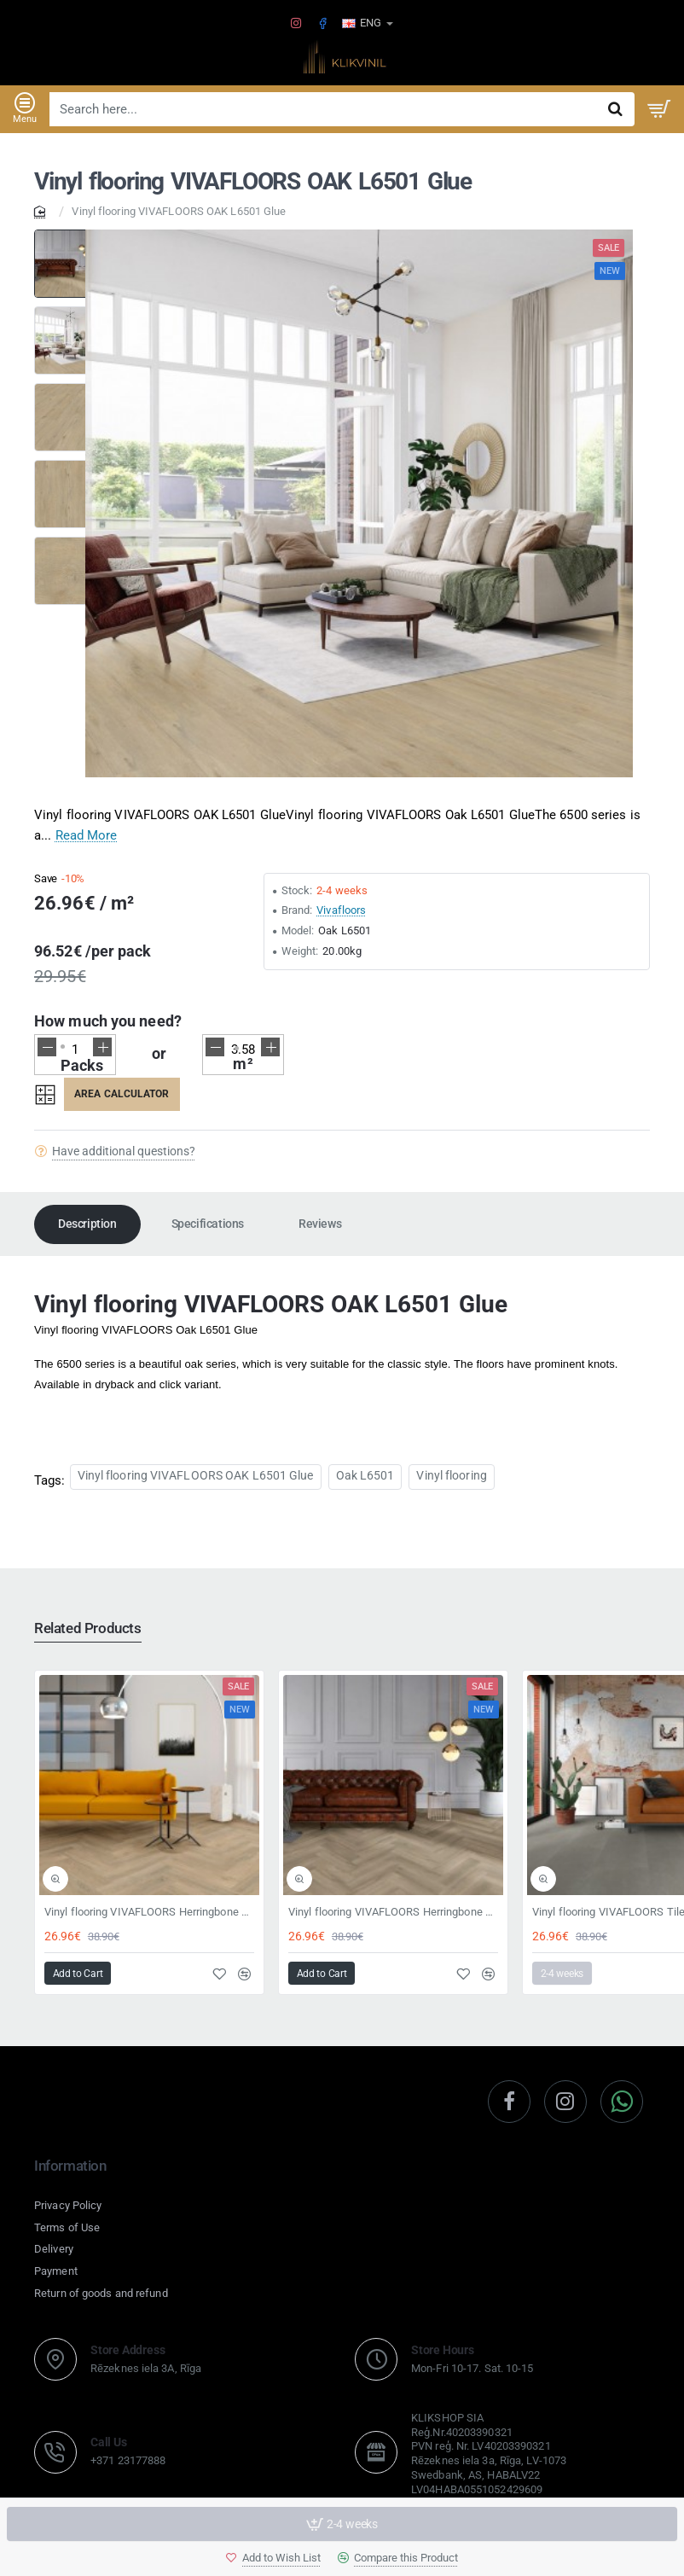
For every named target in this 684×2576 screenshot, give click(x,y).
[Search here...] (615, 109)
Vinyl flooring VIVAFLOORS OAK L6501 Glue (196, 1475)
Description (87, 1223)
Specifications (207, 1223)
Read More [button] (86, 835)
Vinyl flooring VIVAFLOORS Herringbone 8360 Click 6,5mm (149, 1911)
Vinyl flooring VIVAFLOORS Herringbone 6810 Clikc (393, 1911)
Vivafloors (341, 910)
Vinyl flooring (451, 1475)
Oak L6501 (365, 1475)
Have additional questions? (123, 1151)
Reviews (320, 1223)
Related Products (88, 1628)
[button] (273, 2557)
